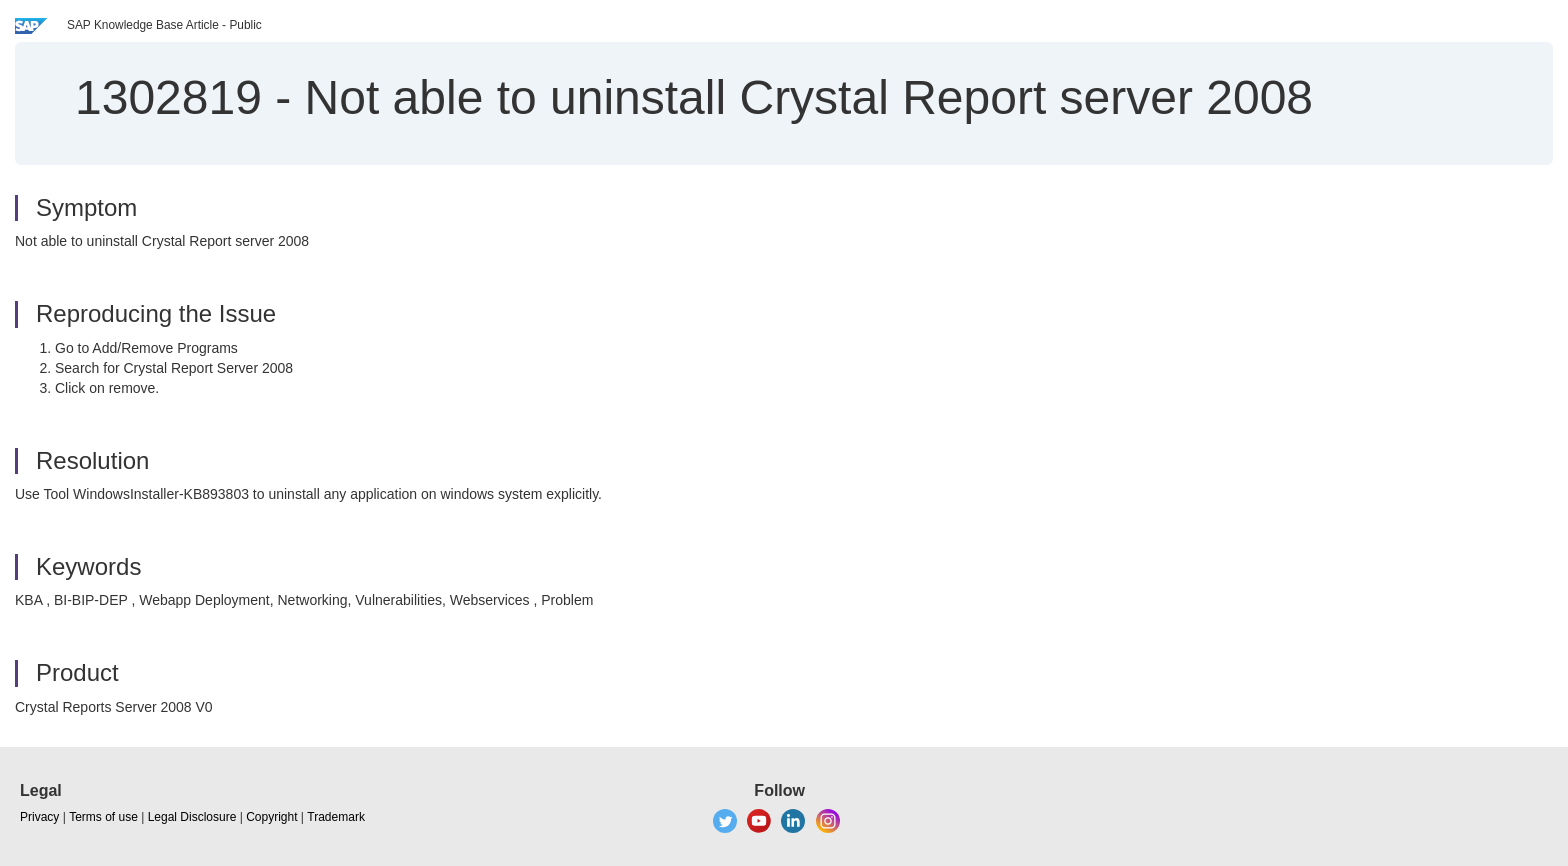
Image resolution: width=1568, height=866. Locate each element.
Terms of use (103, 817)
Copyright (271, 817)
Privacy (39, 817)
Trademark (336, 817)
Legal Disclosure (192, 817)
